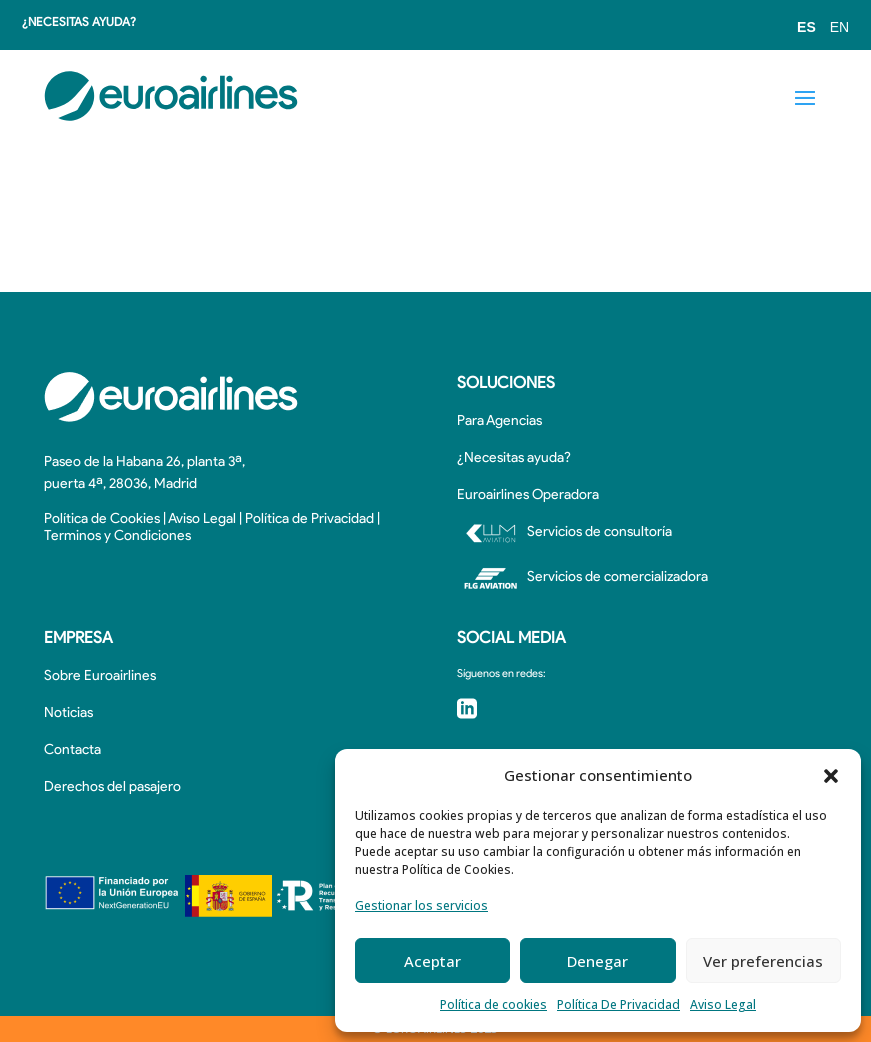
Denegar (597, 961)
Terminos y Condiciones (117, 536)
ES (806, 27)
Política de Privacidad (309, 519)
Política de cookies (493, 1004)
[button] (831, 776)
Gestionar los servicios (421, 905)
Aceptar (432, 961)
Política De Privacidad (618, 1004)
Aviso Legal (723, 1004)
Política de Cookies (102, 519)
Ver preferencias (763, 961)
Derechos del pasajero (112, 787)
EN (839, 27)
